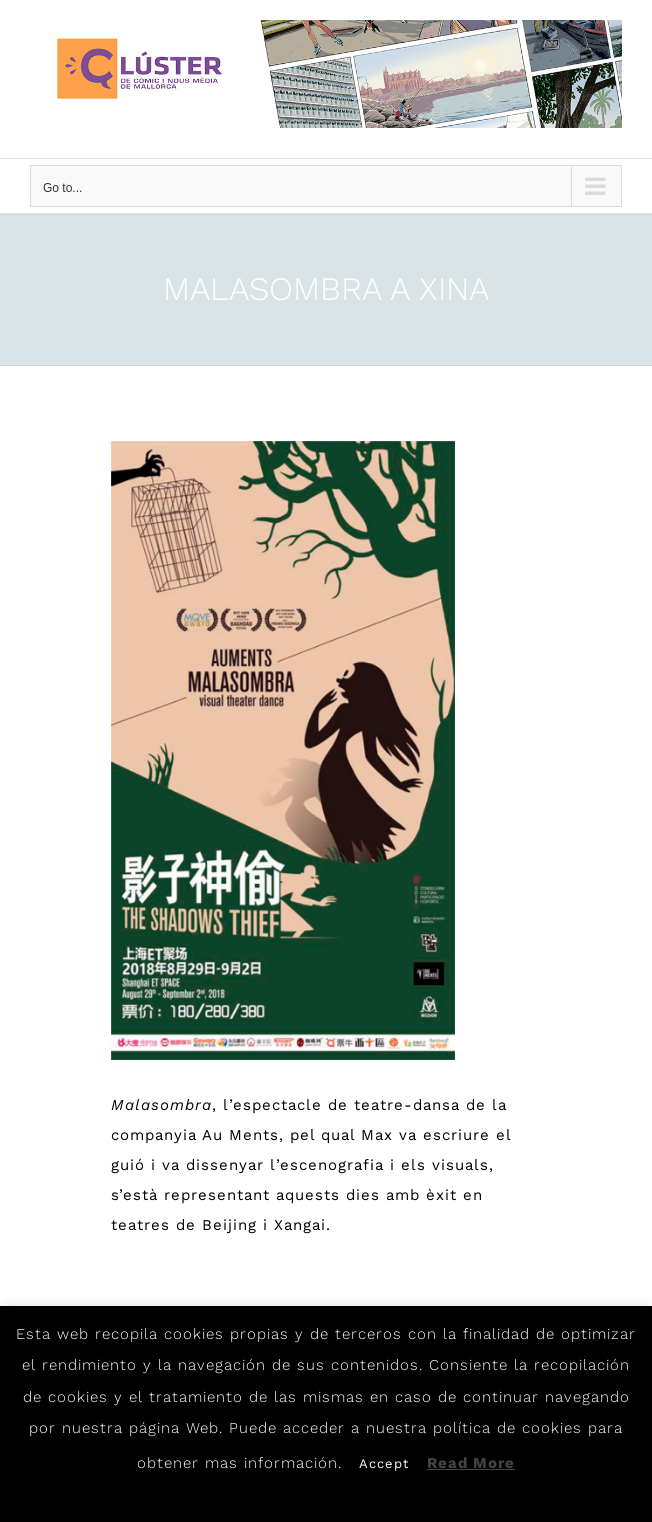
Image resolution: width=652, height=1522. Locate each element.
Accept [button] (384, 1463)
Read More (471, 1463)
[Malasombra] (283, 751)
